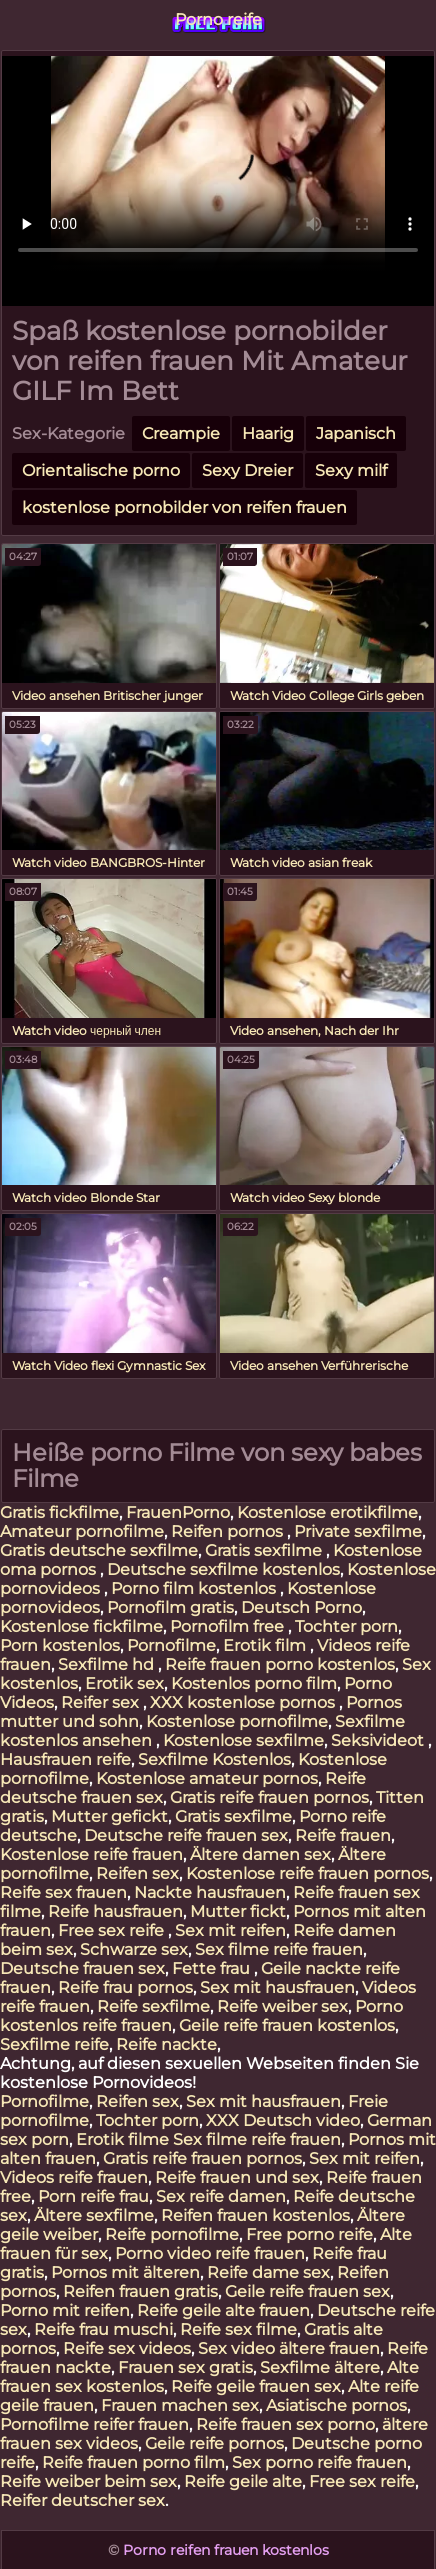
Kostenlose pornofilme (237, 1721)
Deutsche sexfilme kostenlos (223, 1569)
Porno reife (218, 19)
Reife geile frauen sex (256, 2386)
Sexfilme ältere (320, 2367)
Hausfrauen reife (65, 1759)
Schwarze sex (134, 1949)
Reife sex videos (127, 2348)
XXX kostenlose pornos (244, 1702)
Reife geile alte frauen (223, 2310)
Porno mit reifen (65, 2310)
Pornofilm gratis (170, 1607)
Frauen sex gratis (185, 2367)
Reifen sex (137, 1873)
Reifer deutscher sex (82, 2500)
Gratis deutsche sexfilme (99, 1550)
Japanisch (356, 433)
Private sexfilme (358, 1531)
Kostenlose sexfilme (243, 1740)
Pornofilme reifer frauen (94, 2424)
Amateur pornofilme (82, 1531)
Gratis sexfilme (265, 1550)
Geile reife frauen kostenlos (287, 2025)
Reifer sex (102, 1702)
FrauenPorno (178, 1512)
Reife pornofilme (172, 2234)
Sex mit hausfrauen (277, 1987)
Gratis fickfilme (59, 1512)
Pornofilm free (229, 1626)
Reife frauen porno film (133, 2462)
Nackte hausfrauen (210, 1892)
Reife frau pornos (125, 1987)
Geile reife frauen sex (307, 2291)
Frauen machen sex (180, 2405)
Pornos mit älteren (125, 2272)
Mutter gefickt (109, 1816)
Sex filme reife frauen (279, 1949)
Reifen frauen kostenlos (255, 2215)
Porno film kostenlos (195, 1588)
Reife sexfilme (153, 2006)
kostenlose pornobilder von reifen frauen (184, 507)
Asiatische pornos (336, 2405)
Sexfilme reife (54, 2044)
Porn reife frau (93, 2196)
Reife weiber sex (282, 2006)
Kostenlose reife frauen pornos (307, 1873)
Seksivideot (379, 1740)
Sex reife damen (221, 2196)
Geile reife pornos (214, 2443)
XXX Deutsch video (283, 2120)
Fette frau (213, 1968)
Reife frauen (343, 1835)
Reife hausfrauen (115, 1911)
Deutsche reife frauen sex (186, 1835)
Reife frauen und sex (237, 2177)
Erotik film (266, 1645)
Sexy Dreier (247, 470)
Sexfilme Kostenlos (214, 1759)
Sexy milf (351, 470)
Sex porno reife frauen (319, 2462)
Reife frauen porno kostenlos (280, 1664)
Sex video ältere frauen (289, 2348)
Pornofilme (171, 1645)
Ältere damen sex (260, 1854)
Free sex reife (113, 1930)
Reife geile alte (243, 2481)
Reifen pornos (229, 1531)
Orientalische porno (101, 470)
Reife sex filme (238, 2329)
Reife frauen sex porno (285, 2424)
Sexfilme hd (108, 1664)
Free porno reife (309, 2234)
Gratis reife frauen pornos (269, 1797)
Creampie (181, 433)
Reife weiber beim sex (88, 2481)
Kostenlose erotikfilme (327, 1512)
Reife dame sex (268, 2272)
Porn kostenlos (60, 1645)
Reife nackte (166, 2044)
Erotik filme (122, 2139)
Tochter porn (346, 1626)
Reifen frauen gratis (140, 2291)
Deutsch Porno (301, 1607)
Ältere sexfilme (94, 2215)
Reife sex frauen (63, 1892)
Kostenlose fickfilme (81, 1626)
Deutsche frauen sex (82, 1968)
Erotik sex (124, 1683)
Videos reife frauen (74, 2177)
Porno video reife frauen (210, 2253)
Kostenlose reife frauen (91, 1854)
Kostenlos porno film (254, 1683)
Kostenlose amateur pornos (207, 1778)
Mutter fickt (238, 1911)
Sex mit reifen (230, 1930)
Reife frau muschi (103, 2329)
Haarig (268, 433)
